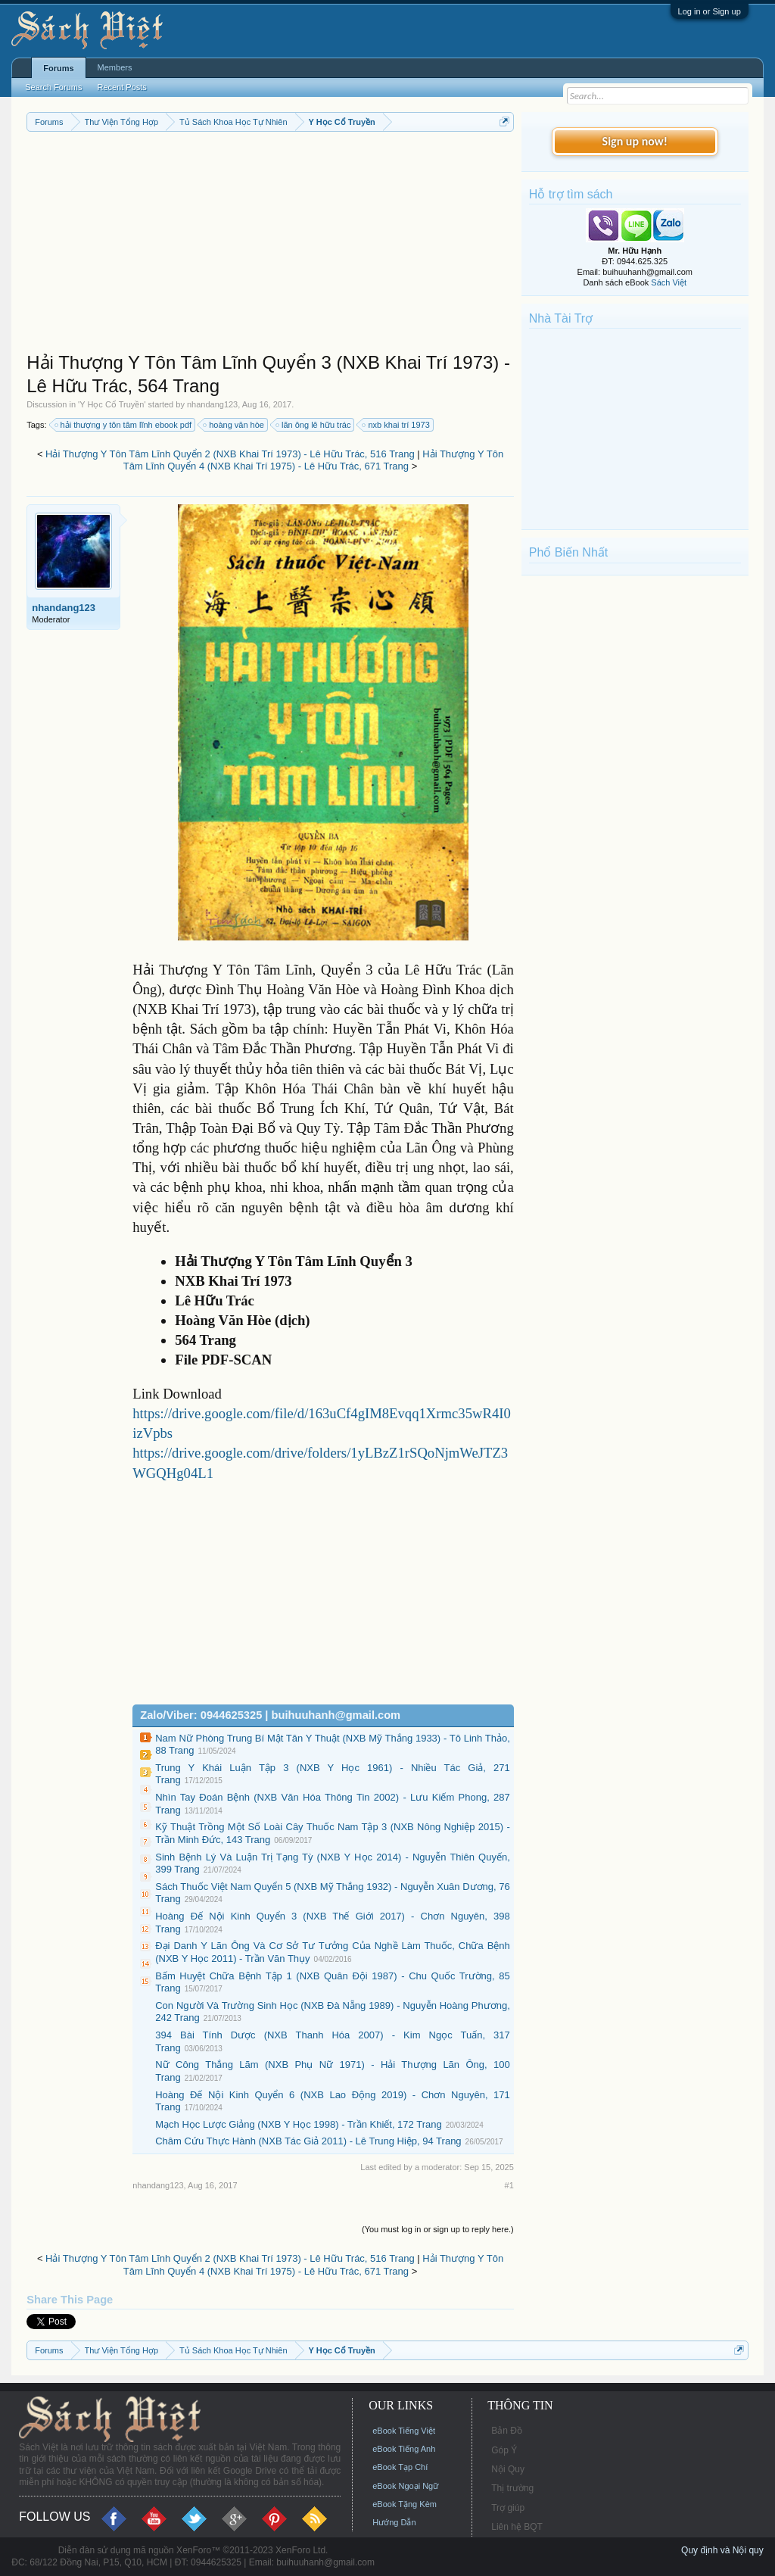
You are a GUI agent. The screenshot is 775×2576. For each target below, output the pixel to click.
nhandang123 (212, 404)
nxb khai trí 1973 (396, 425)
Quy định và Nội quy (722, 2550)
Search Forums (53, 87)
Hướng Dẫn (394, 2522)
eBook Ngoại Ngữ (405, 2485)
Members (115, 67)
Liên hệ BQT (517, 2526)
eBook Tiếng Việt (403, 2430)
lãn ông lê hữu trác (313, 425)
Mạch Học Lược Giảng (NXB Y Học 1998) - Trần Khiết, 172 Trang (298, 2124)
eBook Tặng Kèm (404, 2504)
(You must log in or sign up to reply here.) (438, 2229)
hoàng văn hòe (234, 425)
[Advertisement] (270, 245)
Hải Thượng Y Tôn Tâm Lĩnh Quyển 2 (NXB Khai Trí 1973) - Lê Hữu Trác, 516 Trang (230, 454)
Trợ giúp (507, 2508)
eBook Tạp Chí (400, 2467)
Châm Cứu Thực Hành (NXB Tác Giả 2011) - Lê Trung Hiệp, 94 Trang (308, 2141)
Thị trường (512, 2488)
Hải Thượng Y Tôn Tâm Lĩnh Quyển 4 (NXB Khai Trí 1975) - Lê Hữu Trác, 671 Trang (313, 460)
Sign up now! (635, 141)
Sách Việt (668, 282)
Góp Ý (504, 2450)
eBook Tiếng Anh (403, 2448)
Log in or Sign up (709, 11)
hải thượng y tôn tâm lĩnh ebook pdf (124, 425)
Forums (58, 68)
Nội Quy (507, 2469)
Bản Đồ (506, 2430)
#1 (509, 2185)
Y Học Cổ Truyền (111, 404)
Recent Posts (121, 87)
